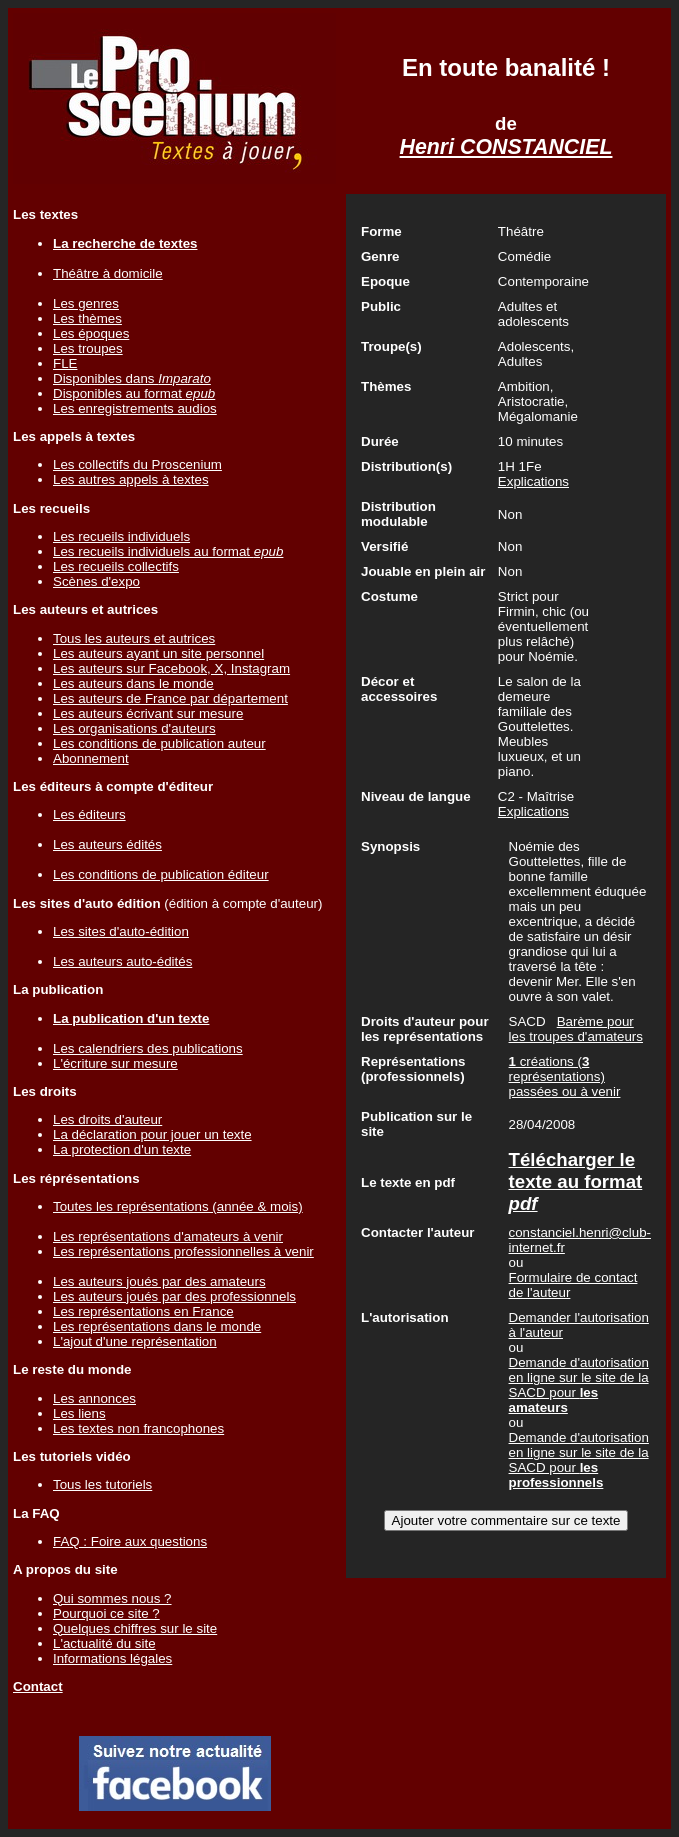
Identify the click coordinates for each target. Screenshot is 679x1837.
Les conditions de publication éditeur (161, 874)
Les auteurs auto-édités (122, 961)
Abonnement (91, 758)
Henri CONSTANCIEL (506, 147)
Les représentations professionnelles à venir (183, 1251)
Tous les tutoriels (102, 1484)
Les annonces (94, 1398)
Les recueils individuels (121, 536)
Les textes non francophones (138, 1428)
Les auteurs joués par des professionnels (174, 1296)
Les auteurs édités (107, 844)
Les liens (79, 1413)
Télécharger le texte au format (576, 1181)
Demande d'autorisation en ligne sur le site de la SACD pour (579, 1385)
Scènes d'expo (96, 581)
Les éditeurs (89, 814)
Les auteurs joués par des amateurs (159, 1281)
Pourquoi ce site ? (106, 1613)
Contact (38, 1686)
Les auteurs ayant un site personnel (158, 653)
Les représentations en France (143, 1311)
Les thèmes (87, 318)
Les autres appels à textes (131, 479)
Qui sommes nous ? (112, 1598)
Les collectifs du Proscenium (137, 464)
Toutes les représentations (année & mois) (178, 1206)
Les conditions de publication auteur (159, 743)
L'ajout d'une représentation (135, 1341)
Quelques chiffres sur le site (135, 1628)
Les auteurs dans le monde (133, 683)
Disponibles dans (132, 378)
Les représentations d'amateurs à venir (168, 1236)
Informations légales (112, 1658)
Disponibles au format (134, 393)
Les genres (86, 303)
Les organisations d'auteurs (134, 728)
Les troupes (88, 348)
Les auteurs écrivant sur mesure (148, 713)
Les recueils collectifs (116, 566)
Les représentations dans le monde (157, 1326)
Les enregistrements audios (135, 408)
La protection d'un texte (122, 1149)
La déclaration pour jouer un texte (152, 1134)
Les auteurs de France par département (170, 698)
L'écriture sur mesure (115, 1063)
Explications (533, 481)
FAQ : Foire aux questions (130, 1541)
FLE (65, 363)
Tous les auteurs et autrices (134, 638)
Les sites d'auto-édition (121, 931)
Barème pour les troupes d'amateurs (576, 1029)
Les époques (91, 333)
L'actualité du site (104, 1643)
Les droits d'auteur (107, 1119)
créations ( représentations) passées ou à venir (565, 1076)
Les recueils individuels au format (168, 551)
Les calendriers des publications (148, 1048)
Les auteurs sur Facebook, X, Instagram (171, 668)
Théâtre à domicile (108, 273)
